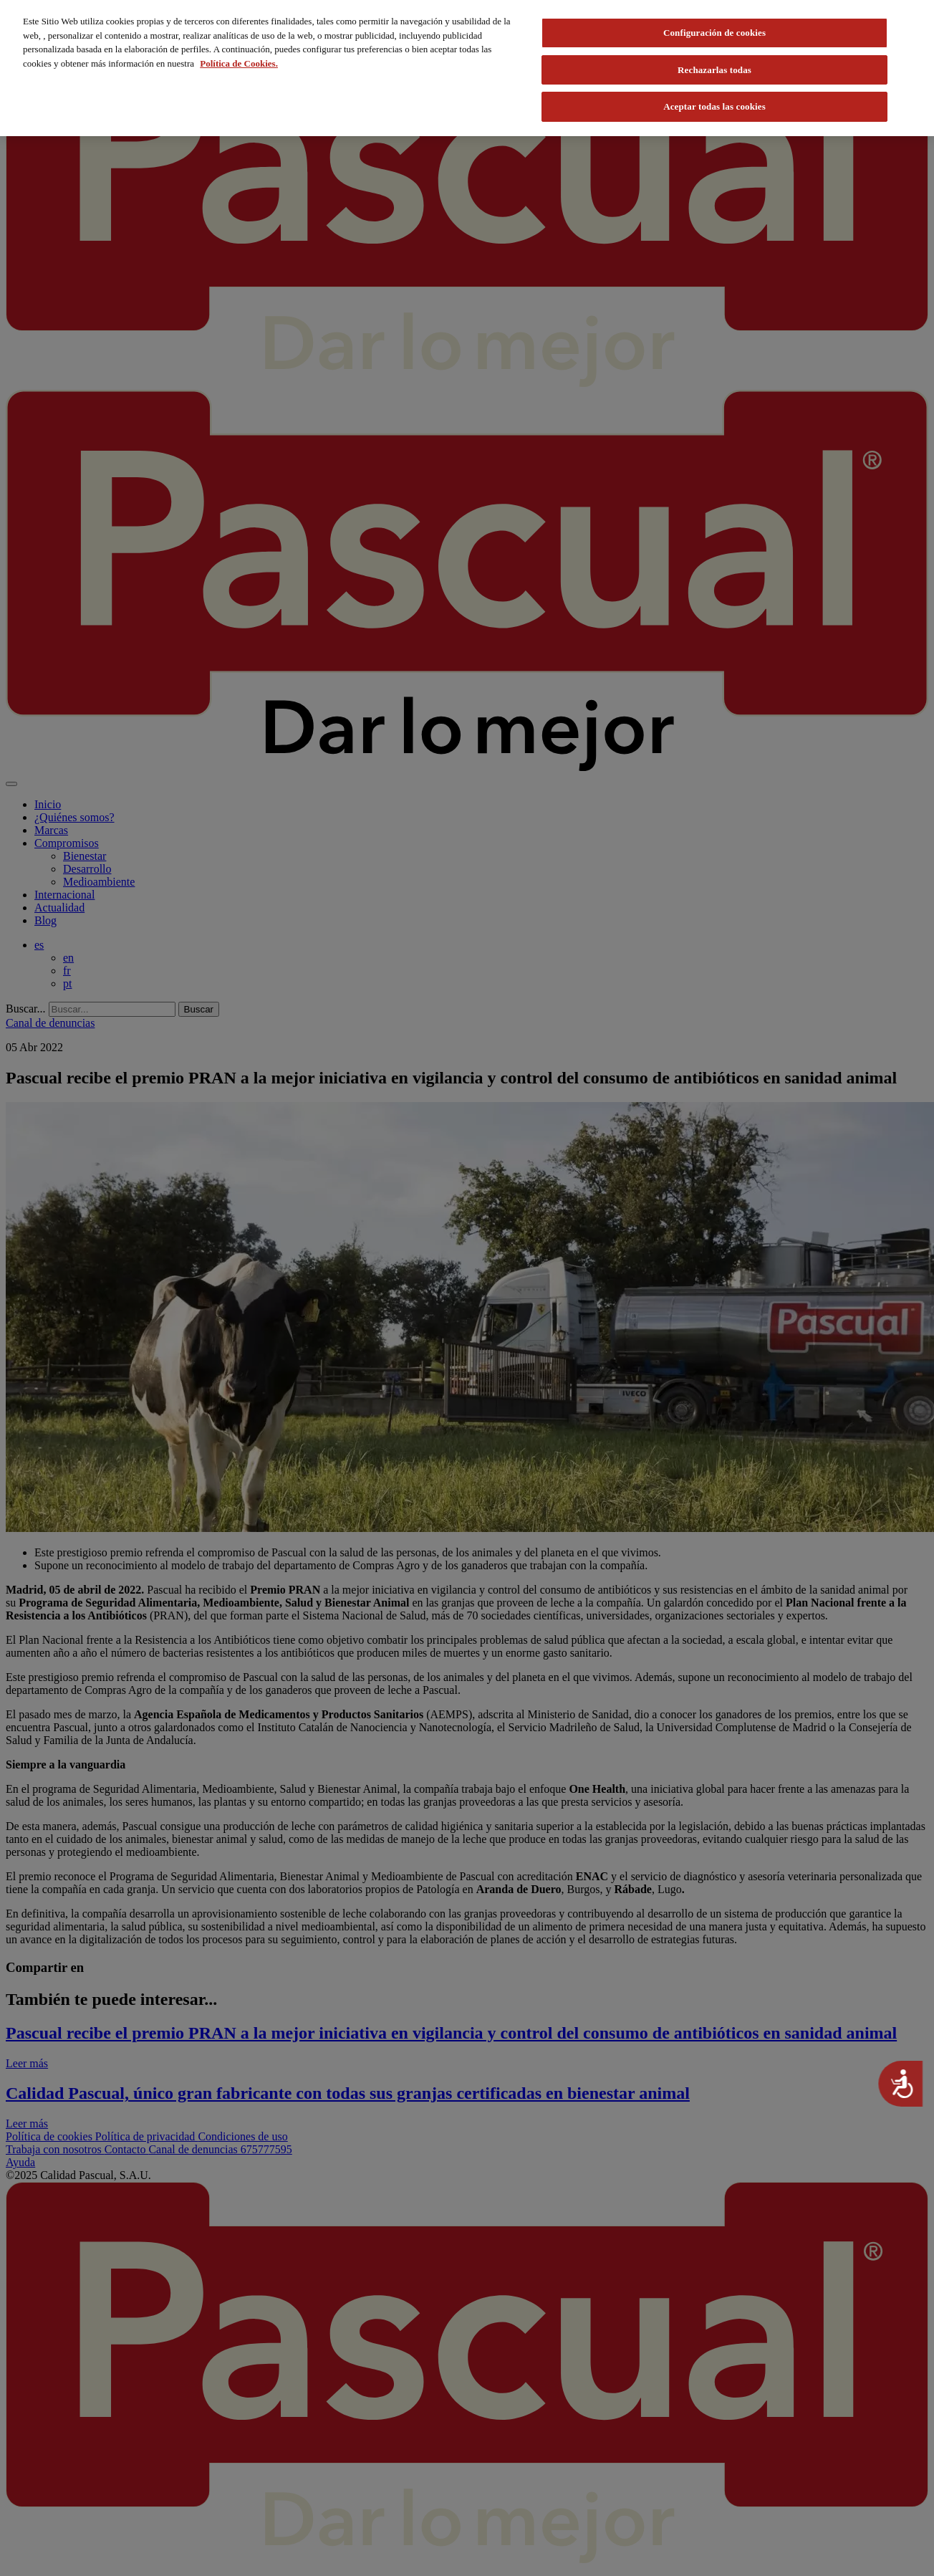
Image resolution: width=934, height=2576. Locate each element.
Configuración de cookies (714, 32)
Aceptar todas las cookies (714, 106)
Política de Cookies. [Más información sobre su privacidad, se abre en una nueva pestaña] (239, 63)
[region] (467, 68)
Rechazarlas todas (714, 69)
